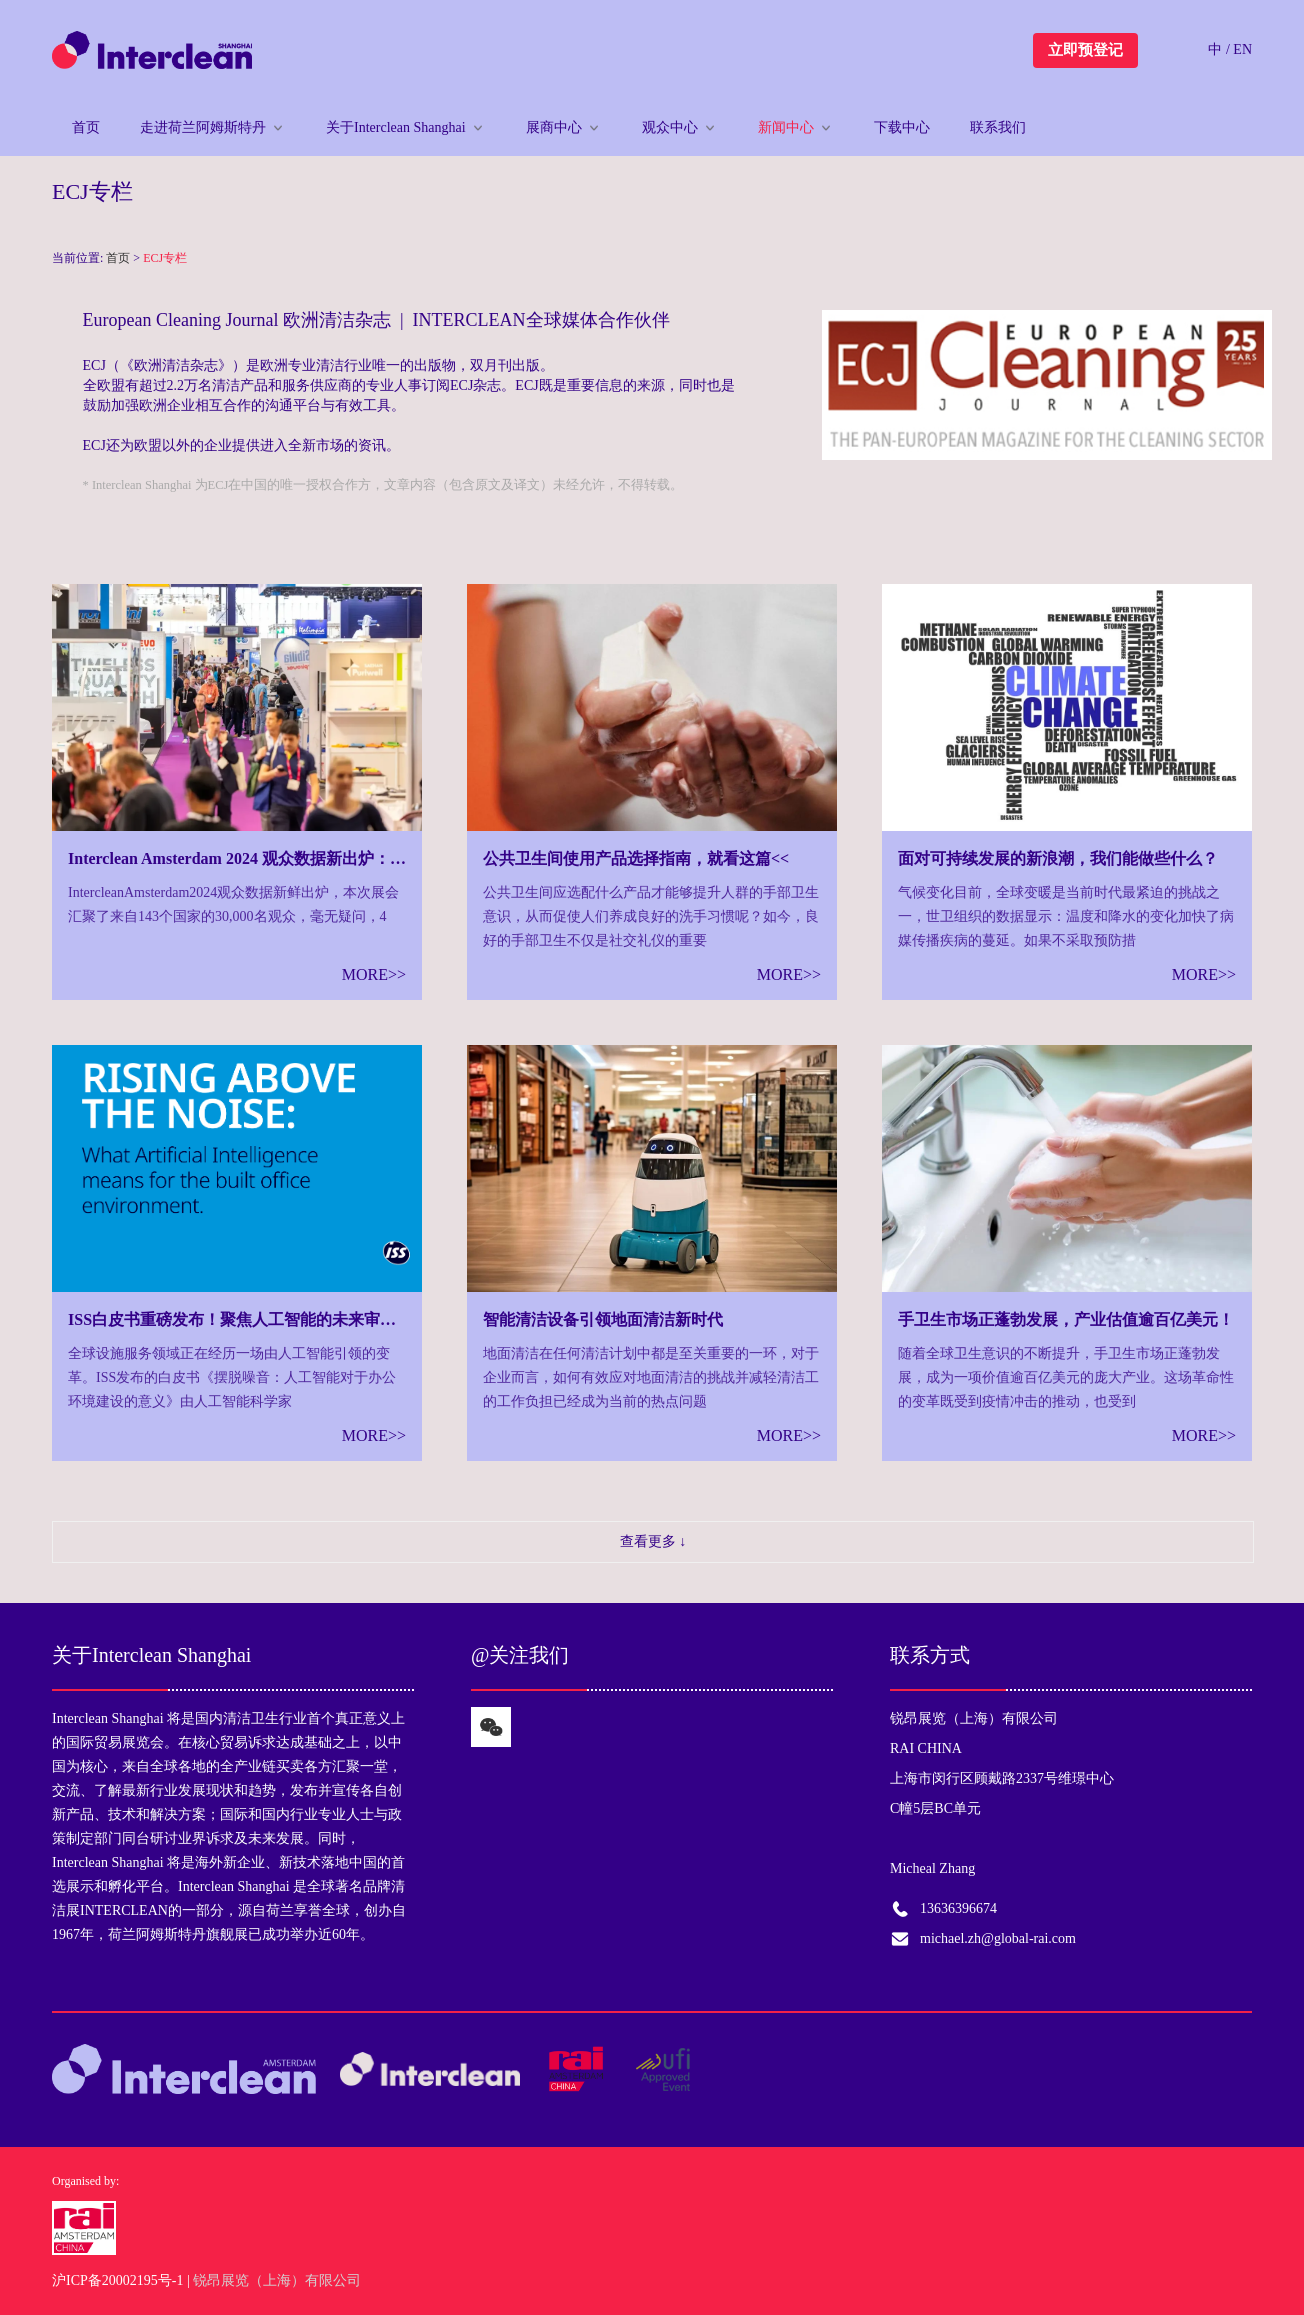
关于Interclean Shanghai (396, 127)
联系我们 (998, 127)
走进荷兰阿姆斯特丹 (203, 127)
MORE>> (374, 974)
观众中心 (670, 127)
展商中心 (554, 127)
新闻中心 (786, 127)
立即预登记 (1085, 50)
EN (1242, 49)
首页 (86, 127)
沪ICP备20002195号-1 (117, 2280)
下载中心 (902, 127)
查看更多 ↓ (653, 1541)
